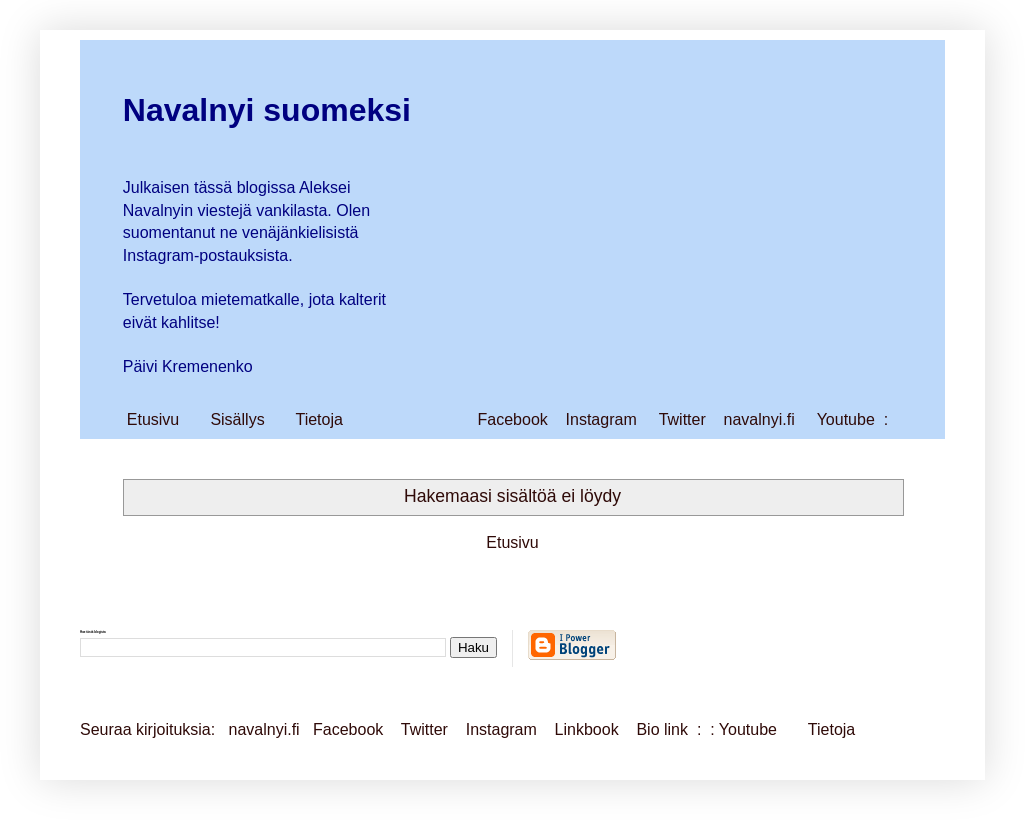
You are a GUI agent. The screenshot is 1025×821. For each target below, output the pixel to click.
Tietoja (318, 419)
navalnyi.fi (759, 419)
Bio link (664, 729)
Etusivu (153, 419)
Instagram (601, 419)
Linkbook (587, 729)
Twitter (682, 419)
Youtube (846, 419)
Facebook (513, 419)
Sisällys (237, 419)
